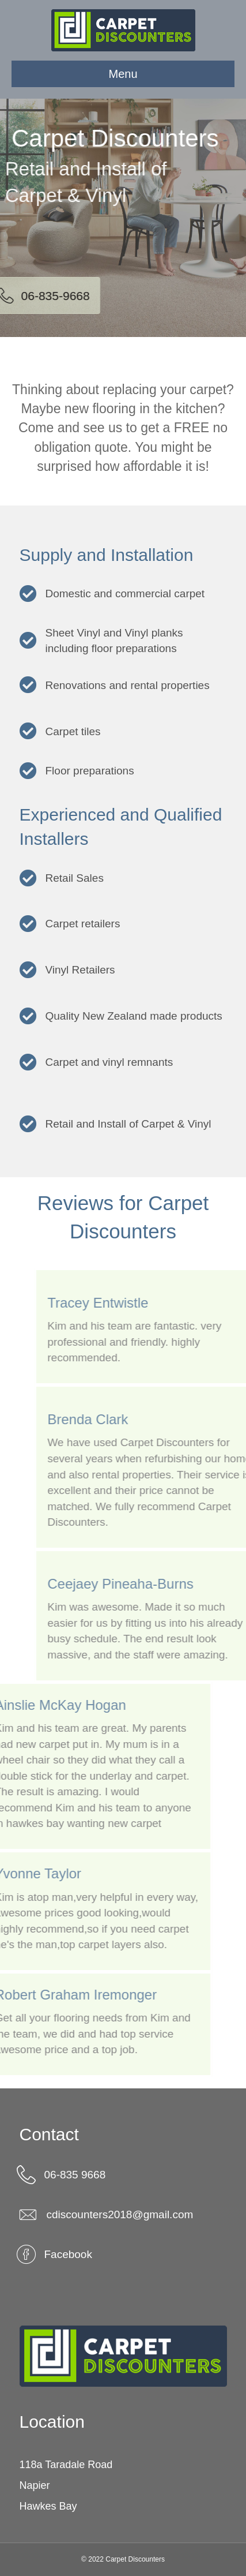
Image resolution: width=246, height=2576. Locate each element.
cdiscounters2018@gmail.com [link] (120, 2214)
